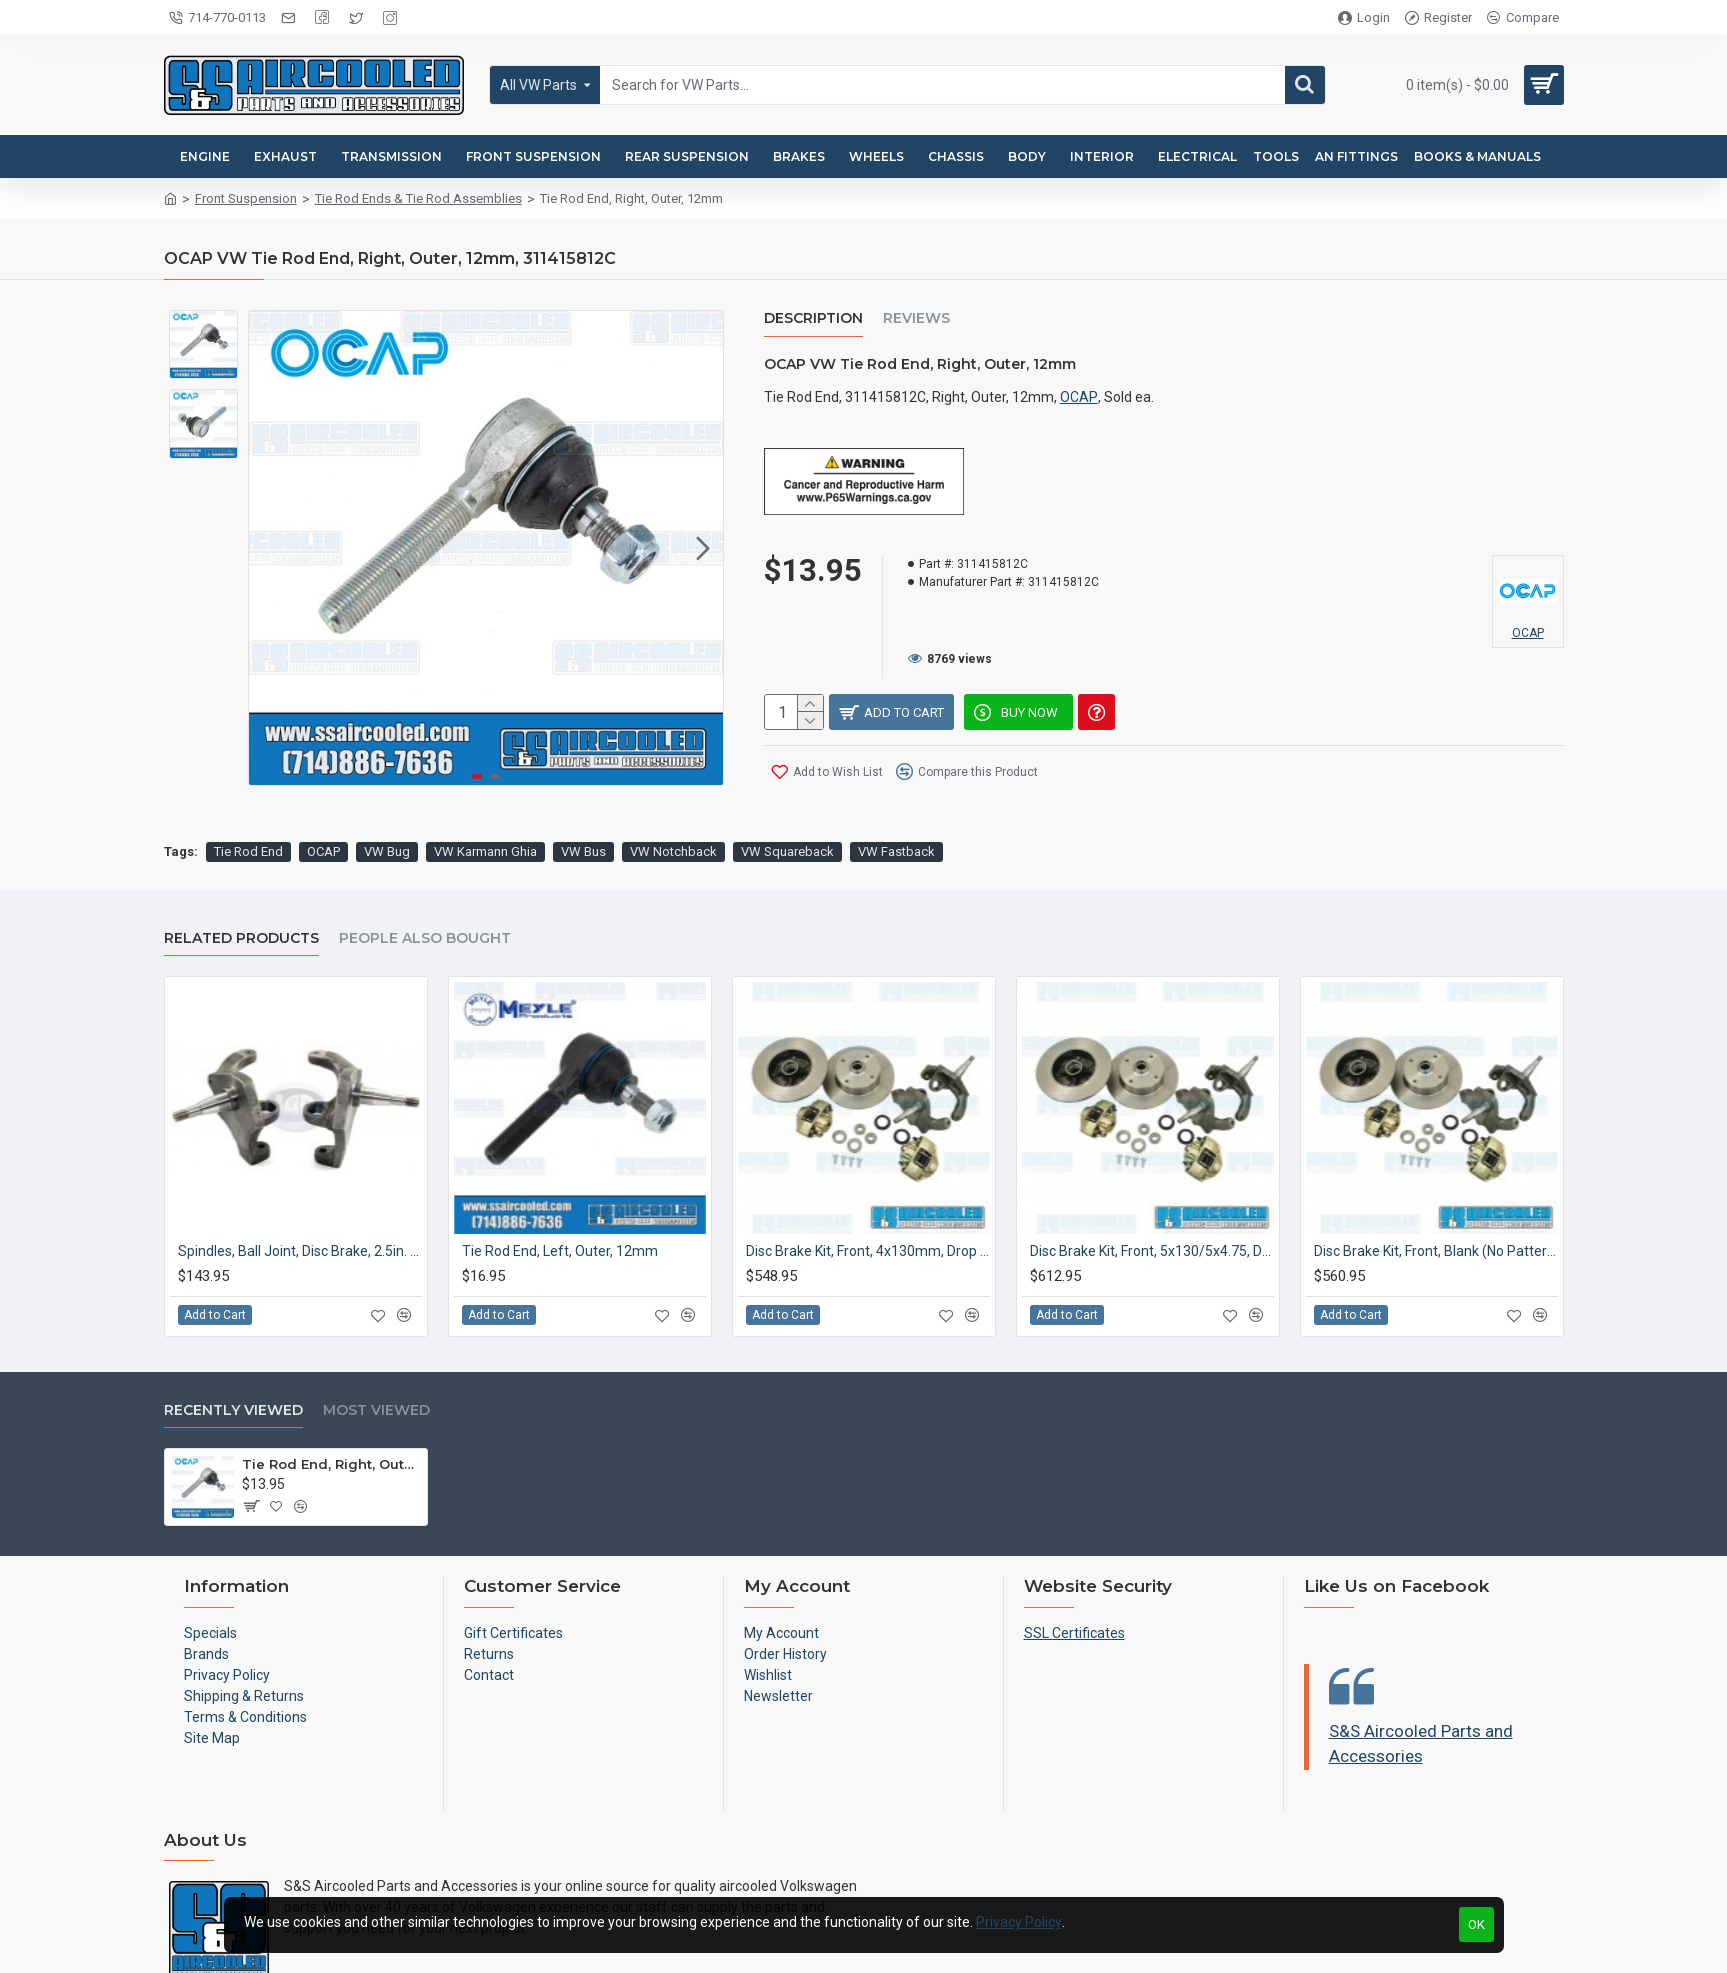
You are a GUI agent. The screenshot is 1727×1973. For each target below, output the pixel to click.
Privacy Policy (1019, 1922)
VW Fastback (896, 802)
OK (1476, 1924)
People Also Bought (425, 889)
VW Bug (387, 802)
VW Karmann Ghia (485, 802)
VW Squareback (787, 802)
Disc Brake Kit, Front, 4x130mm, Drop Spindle (868, 1202)
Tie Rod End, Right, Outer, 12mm (331, 1415)
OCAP (1079, 397)
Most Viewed (376, 1361)
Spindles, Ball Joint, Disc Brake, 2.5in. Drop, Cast (300, 1202)
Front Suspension (246, 198)
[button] (703, 548)
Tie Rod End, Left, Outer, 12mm (560, 1202)
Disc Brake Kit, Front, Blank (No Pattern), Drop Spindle (1436, 1202)
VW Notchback (673, 802)
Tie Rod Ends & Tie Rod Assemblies (418, 198)
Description (813, 318)
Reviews (916, 318)
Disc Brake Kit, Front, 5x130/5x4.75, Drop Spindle (1152, 1202)
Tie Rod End (248, 802)
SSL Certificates (1074, 1584)
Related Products (241, 889)
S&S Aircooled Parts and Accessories (1421, 1695)
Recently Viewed (233, 1361)
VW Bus (583, 802)
